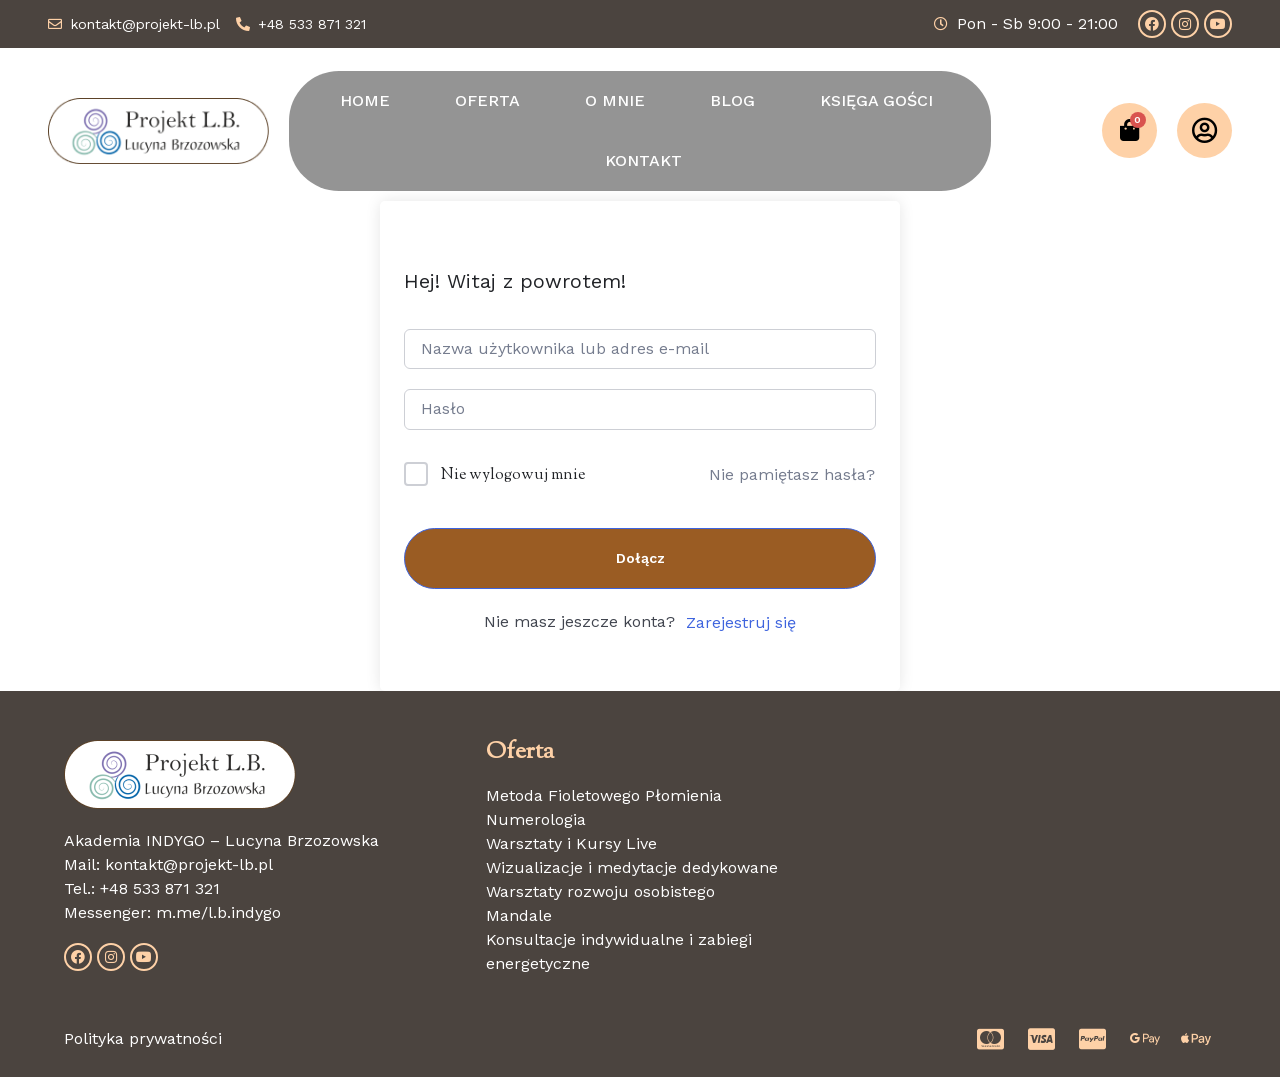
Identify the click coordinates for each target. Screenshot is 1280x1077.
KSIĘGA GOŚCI (876, 100)
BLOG (732, 100)
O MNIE (615, 100)
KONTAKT (643, 160)
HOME (365, 100)
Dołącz (640, 558)
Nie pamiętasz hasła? (792, 474)
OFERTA (487, 100)
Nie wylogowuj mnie (513, 475)
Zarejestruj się (741, 622)
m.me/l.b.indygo (218, 912)
